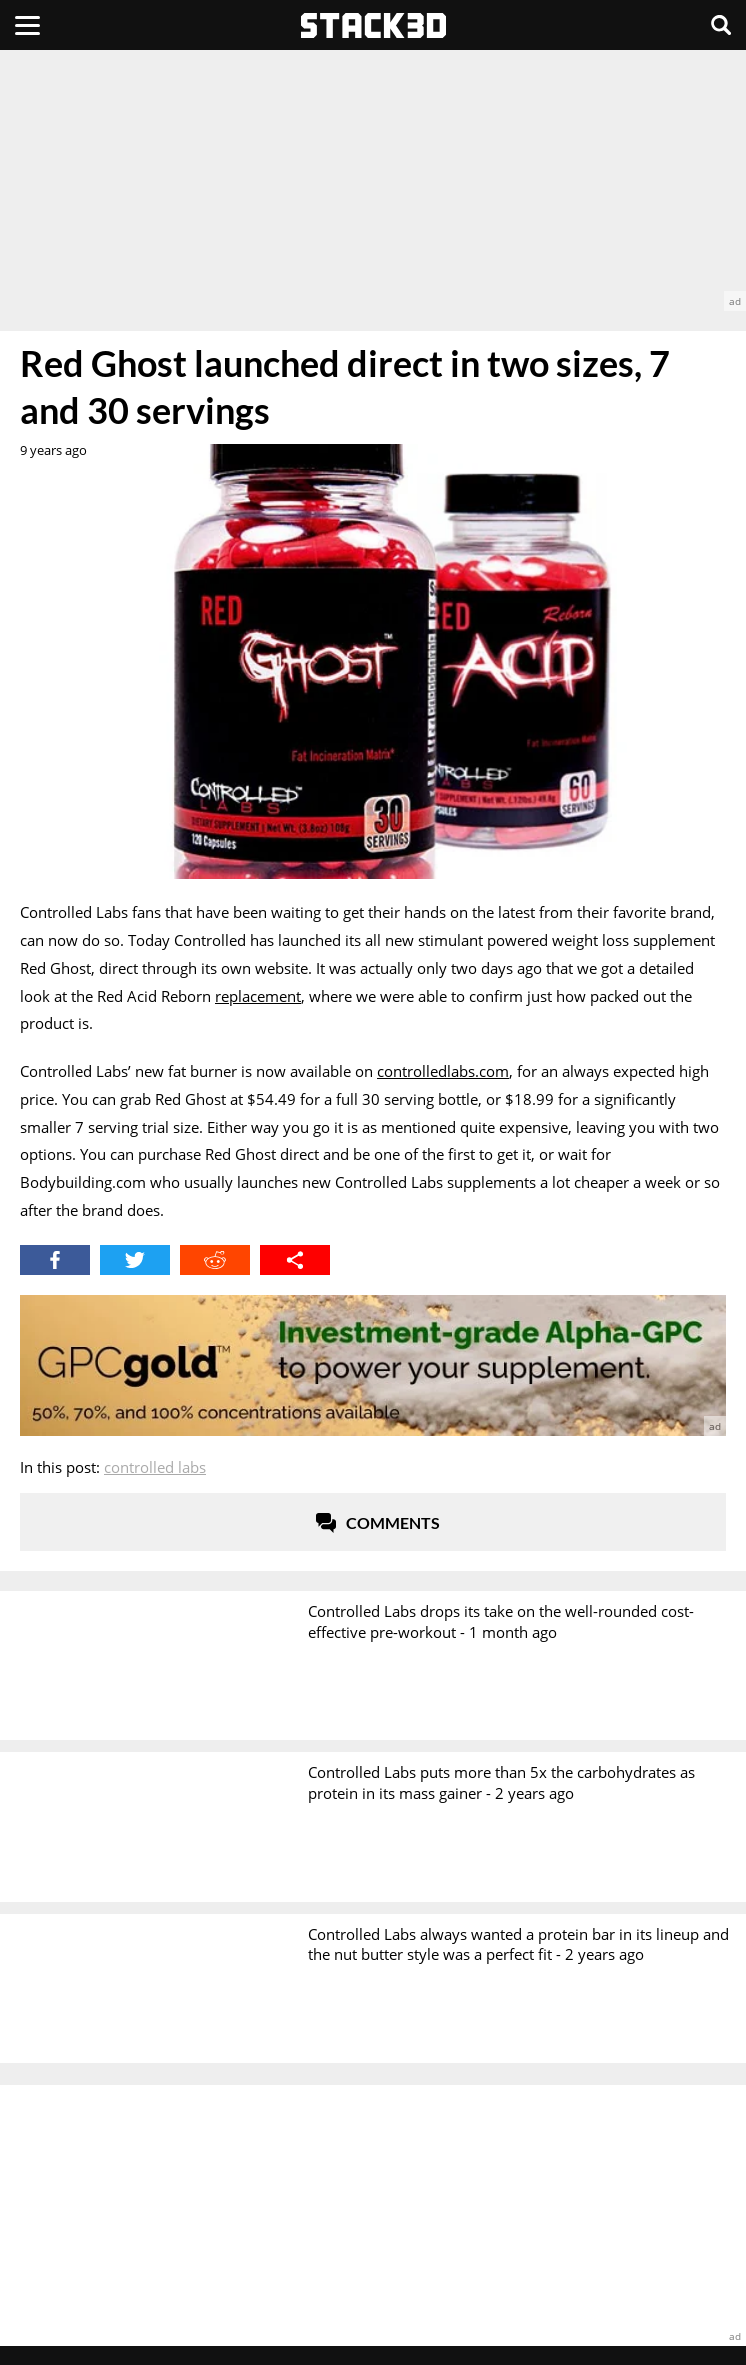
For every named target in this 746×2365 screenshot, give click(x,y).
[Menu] (27, 25)
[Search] (721, 25)
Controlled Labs (155, 1467)
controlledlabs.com (443, 1071)
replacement (258, 996)
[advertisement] (373, 180)
